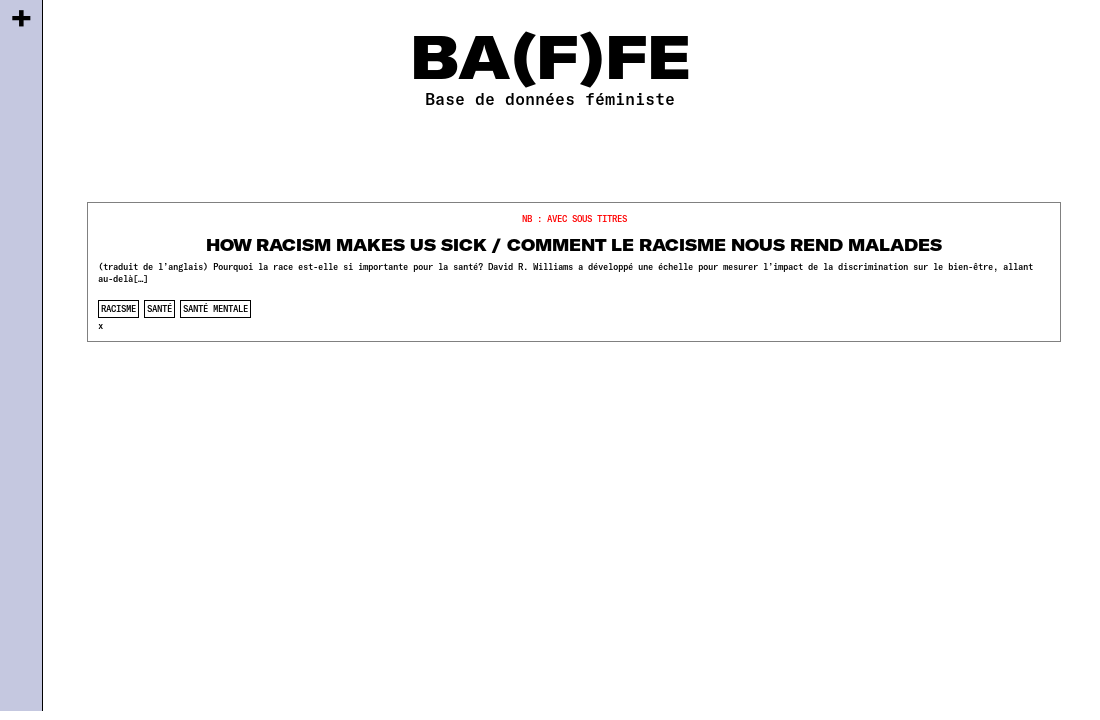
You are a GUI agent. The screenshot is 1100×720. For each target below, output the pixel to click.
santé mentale (215, 308)
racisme (118, 308)
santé (159, 308)
